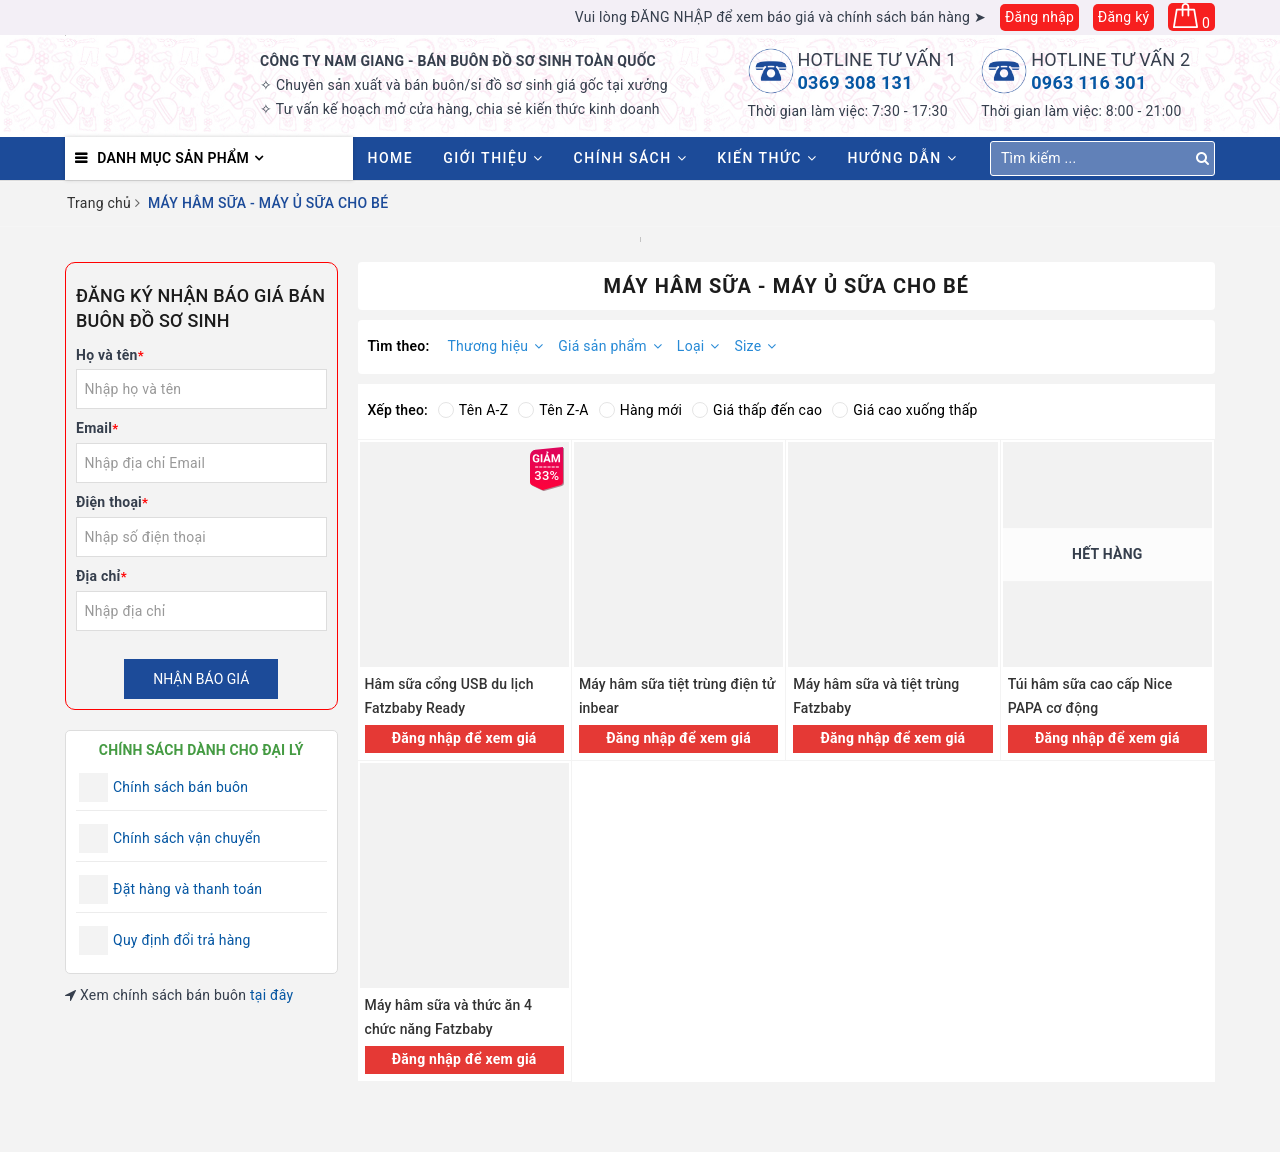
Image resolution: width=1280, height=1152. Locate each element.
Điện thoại (112, 502)
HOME (391, 158)
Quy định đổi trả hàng (182, 940)
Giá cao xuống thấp (904, 410)
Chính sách (631, 158)
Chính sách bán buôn (180, 787)
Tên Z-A (553, 410)
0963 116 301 (1088, 82)
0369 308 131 (855, 82)
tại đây (271, 995)
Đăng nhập (1039, 17)
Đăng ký (1124, 17)
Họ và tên (110, 355)
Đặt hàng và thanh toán (187, 889)
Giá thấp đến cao (757, 410)
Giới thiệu (493, 158)
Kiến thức (767, 158)
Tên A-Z (473, 410)
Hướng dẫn (902, 158)
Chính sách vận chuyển (187, 838)
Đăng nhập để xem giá (464, 738)
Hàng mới (640, 410)
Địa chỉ (101, 576)
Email (97, 428)
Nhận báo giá (201, 679)
